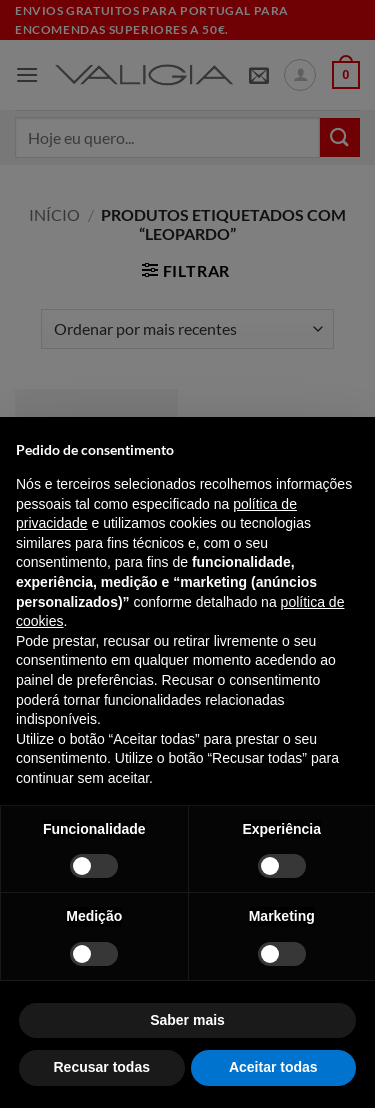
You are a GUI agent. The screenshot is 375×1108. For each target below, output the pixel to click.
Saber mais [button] (187, 1020)
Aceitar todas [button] (273, 1067)
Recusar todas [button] (102, 1067)
